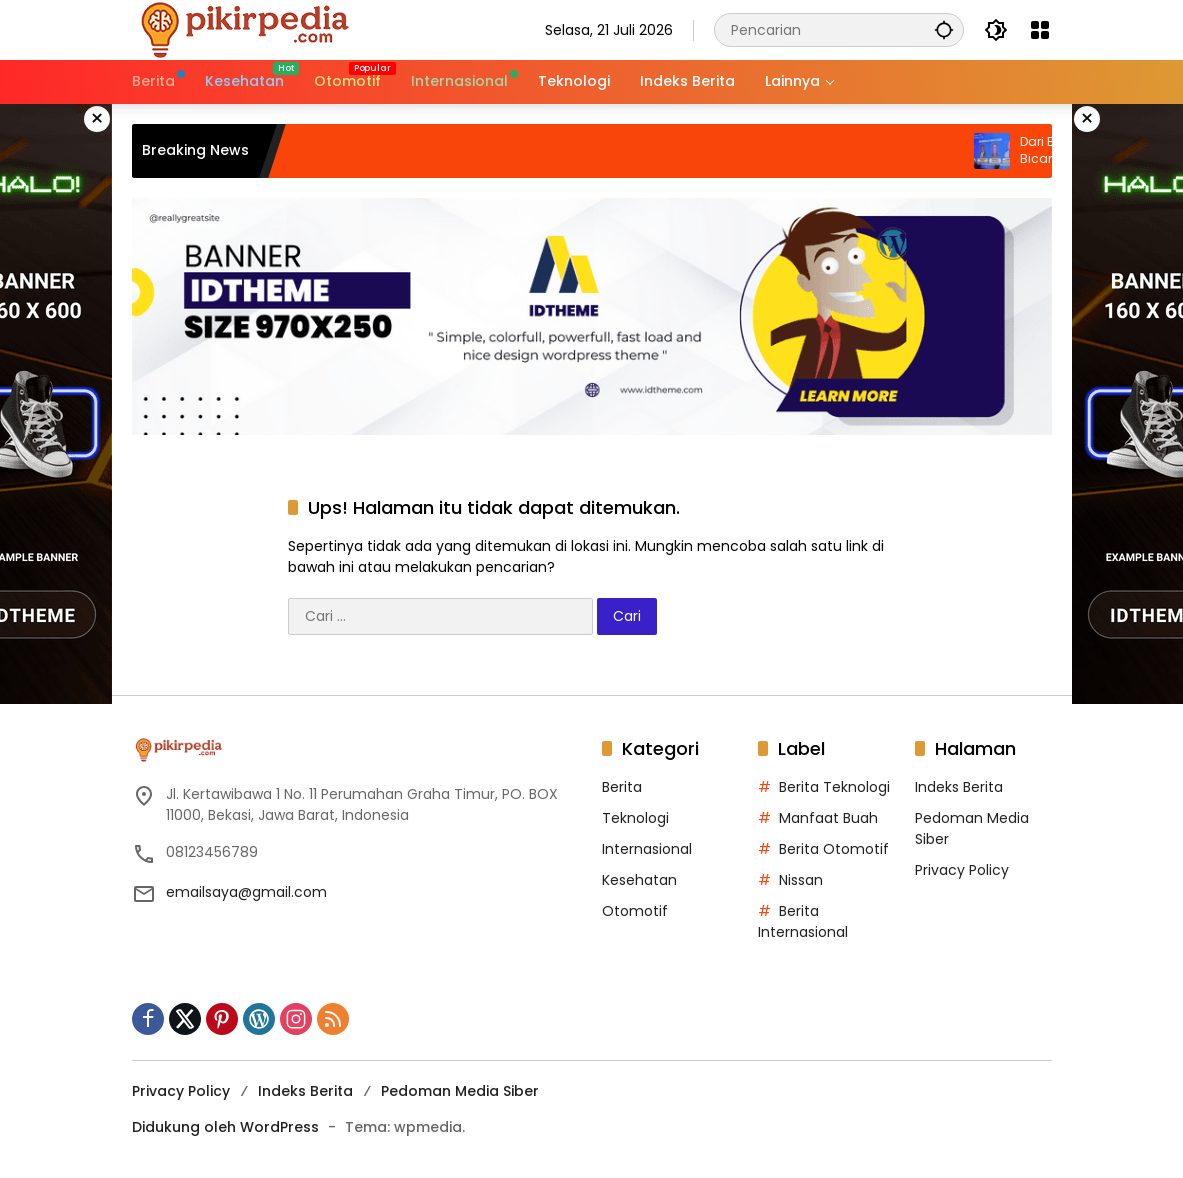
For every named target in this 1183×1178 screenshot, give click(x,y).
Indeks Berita (959, 787)
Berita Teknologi (834, 787)
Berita (622, 787)
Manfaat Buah (828, 818)
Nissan (801, 880)
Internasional (647, 849)
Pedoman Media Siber (460, 1091)
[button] (944, 29)
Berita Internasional (803, 921)
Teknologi (635, 818)
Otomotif (635, 911)
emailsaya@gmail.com (246, 892)
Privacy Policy (962, 870)
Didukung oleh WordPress (225, 1127)
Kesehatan (639, 880)
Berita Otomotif (834, 849)
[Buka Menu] (1040, 30)
